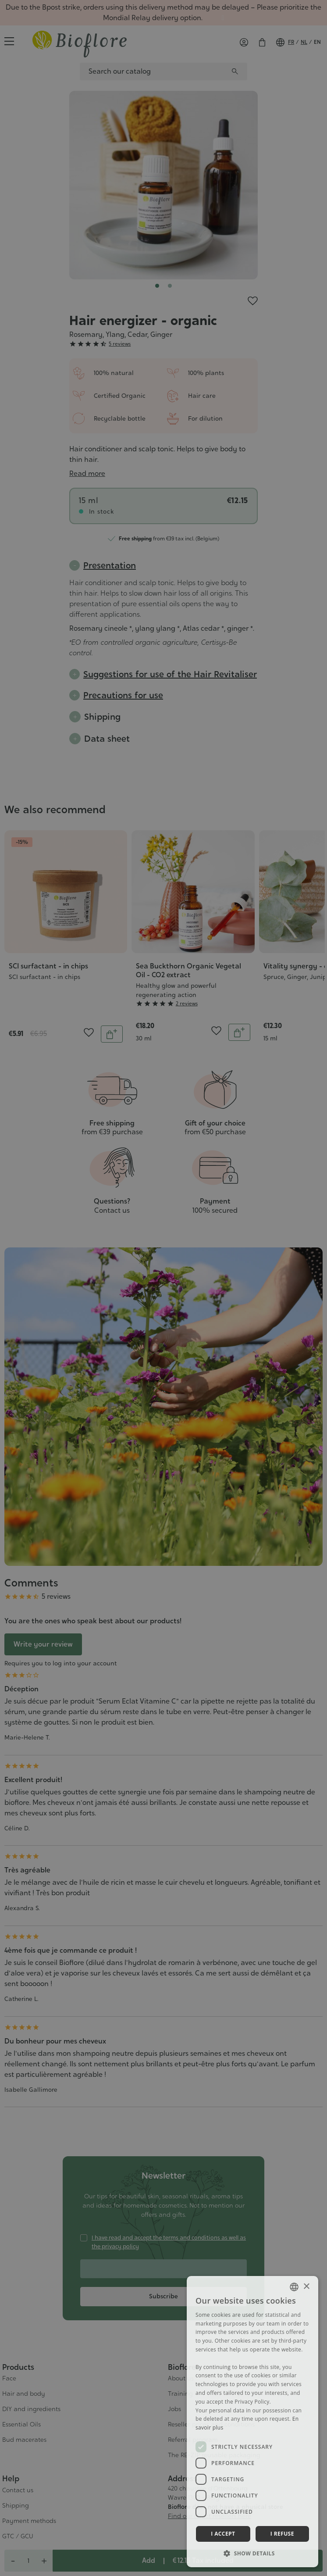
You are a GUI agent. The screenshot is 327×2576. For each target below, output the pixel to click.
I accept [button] (223, 2533)
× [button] (306, 2286)
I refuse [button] (282, 2533)
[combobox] (294, 2287)
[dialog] (252, 2421)
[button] (252, 2553)
